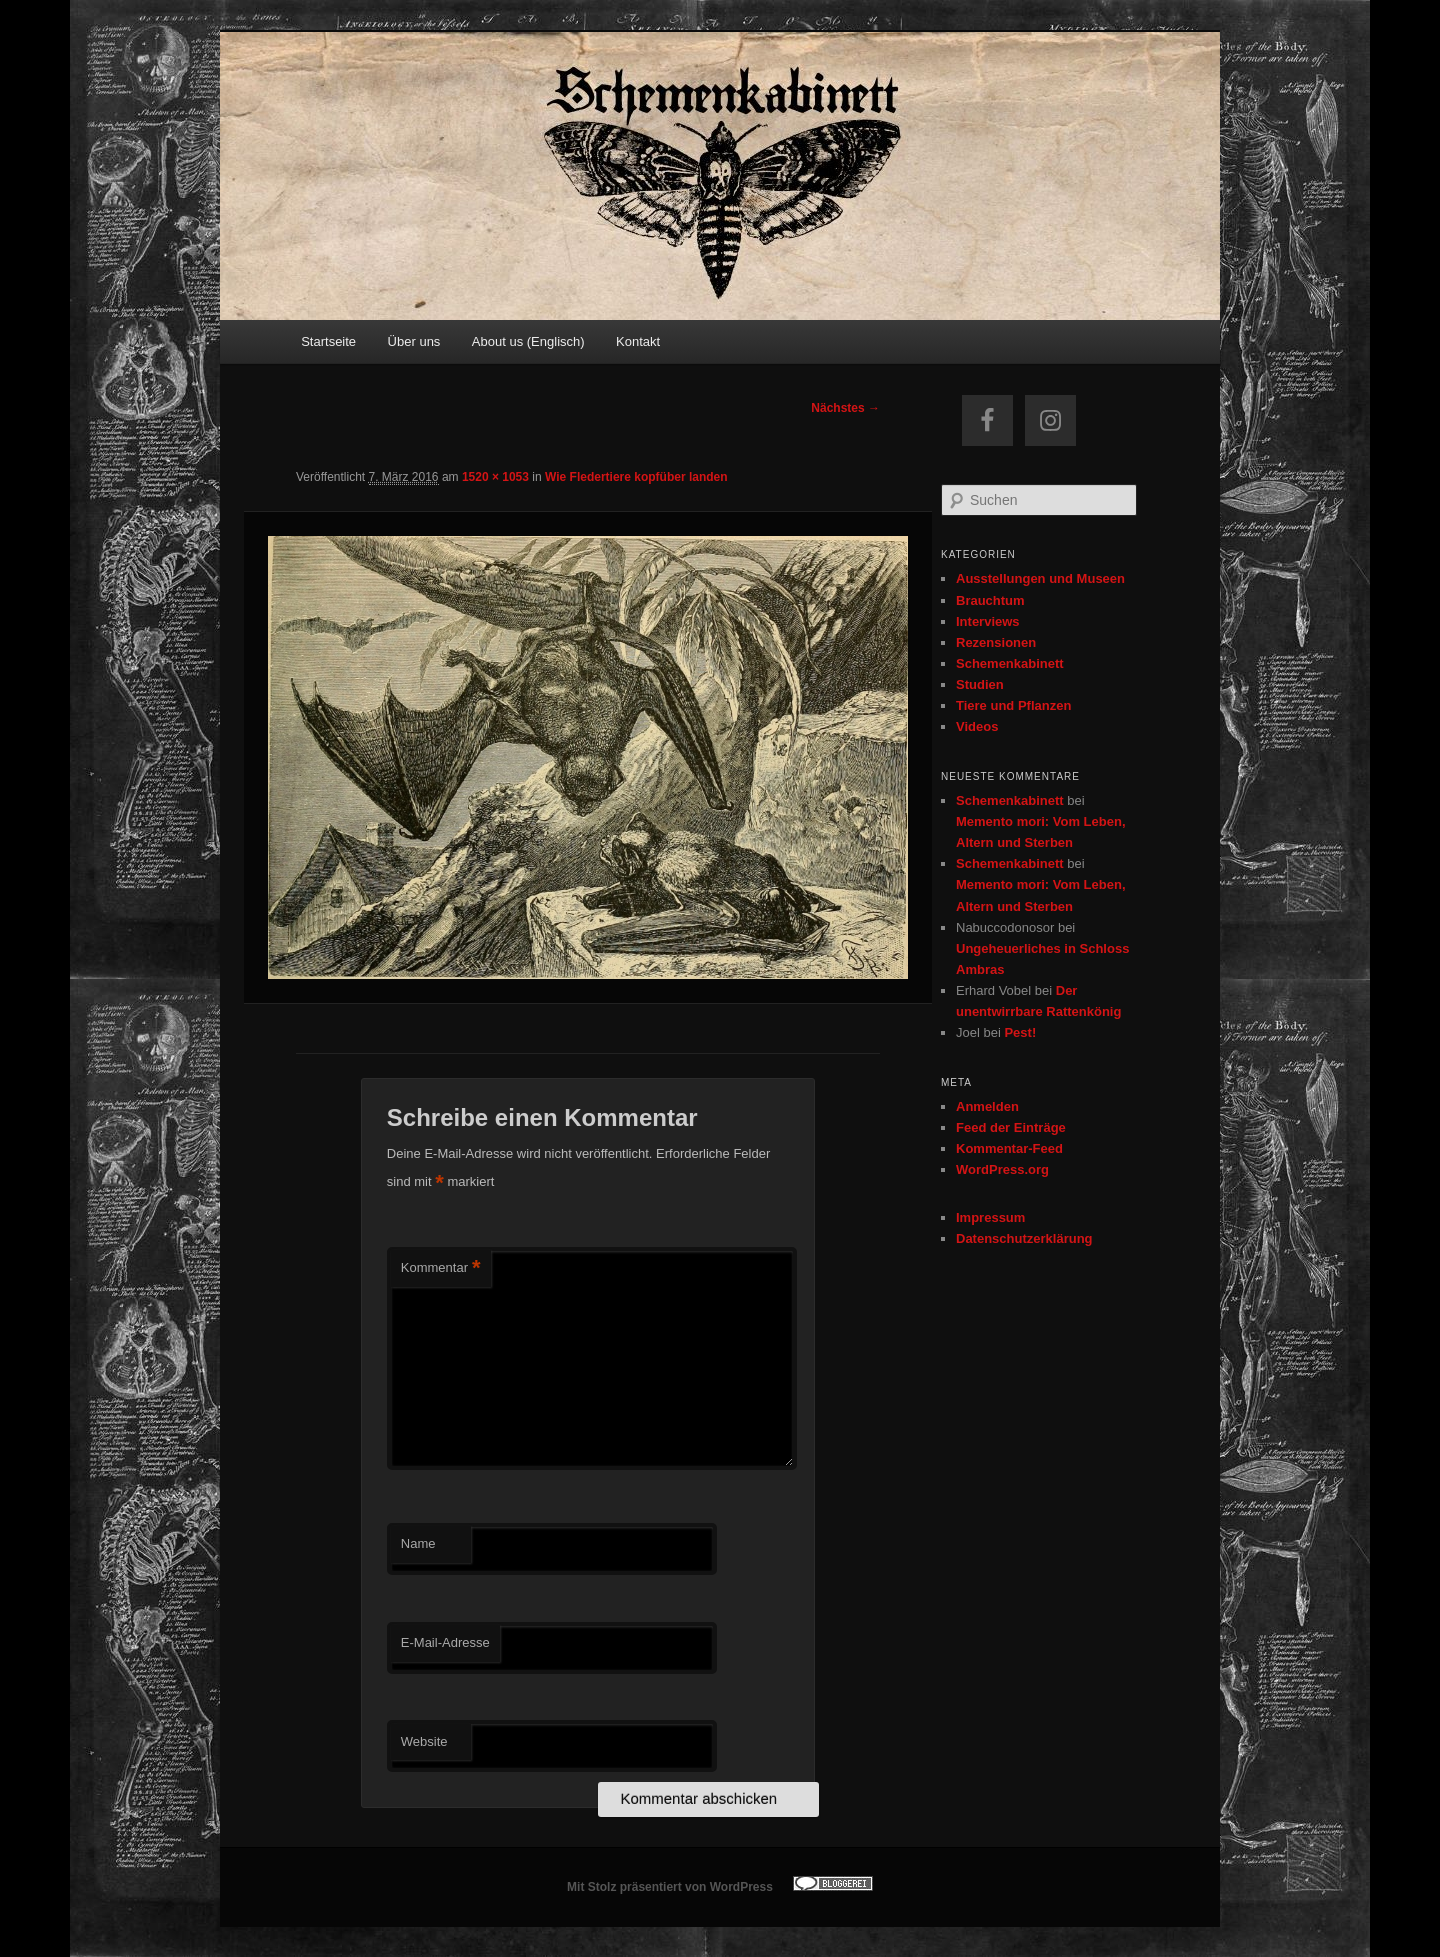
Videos (977, 726)
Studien (980, 684)
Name (418, 1543)
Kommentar (441, 1268)
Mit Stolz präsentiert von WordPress (670, 1887)
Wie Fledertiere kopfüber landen (636, 477)
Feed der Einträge (1011, 1127)
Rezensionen (996, 642)
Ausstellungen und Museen (1040, 578)
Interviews (988, 621)
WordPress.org (1002, 1169)
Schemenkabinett (1010, 663)
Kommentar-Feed (1009, 1148)
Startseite (328, 341)
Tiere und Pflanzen (1013, 705)
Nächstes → (845, 408)
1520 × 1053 (495, 477)
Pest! (1020, 1032)
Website (424, 1741)
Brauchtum (990, 600)
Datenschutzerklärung (1024, 1238)
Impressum (990, 1217)
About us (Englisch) (528, 341)
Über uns (414, 341)
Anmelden (987, 1106)
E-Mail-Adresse (445, 1642)
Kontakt (638, 341)
